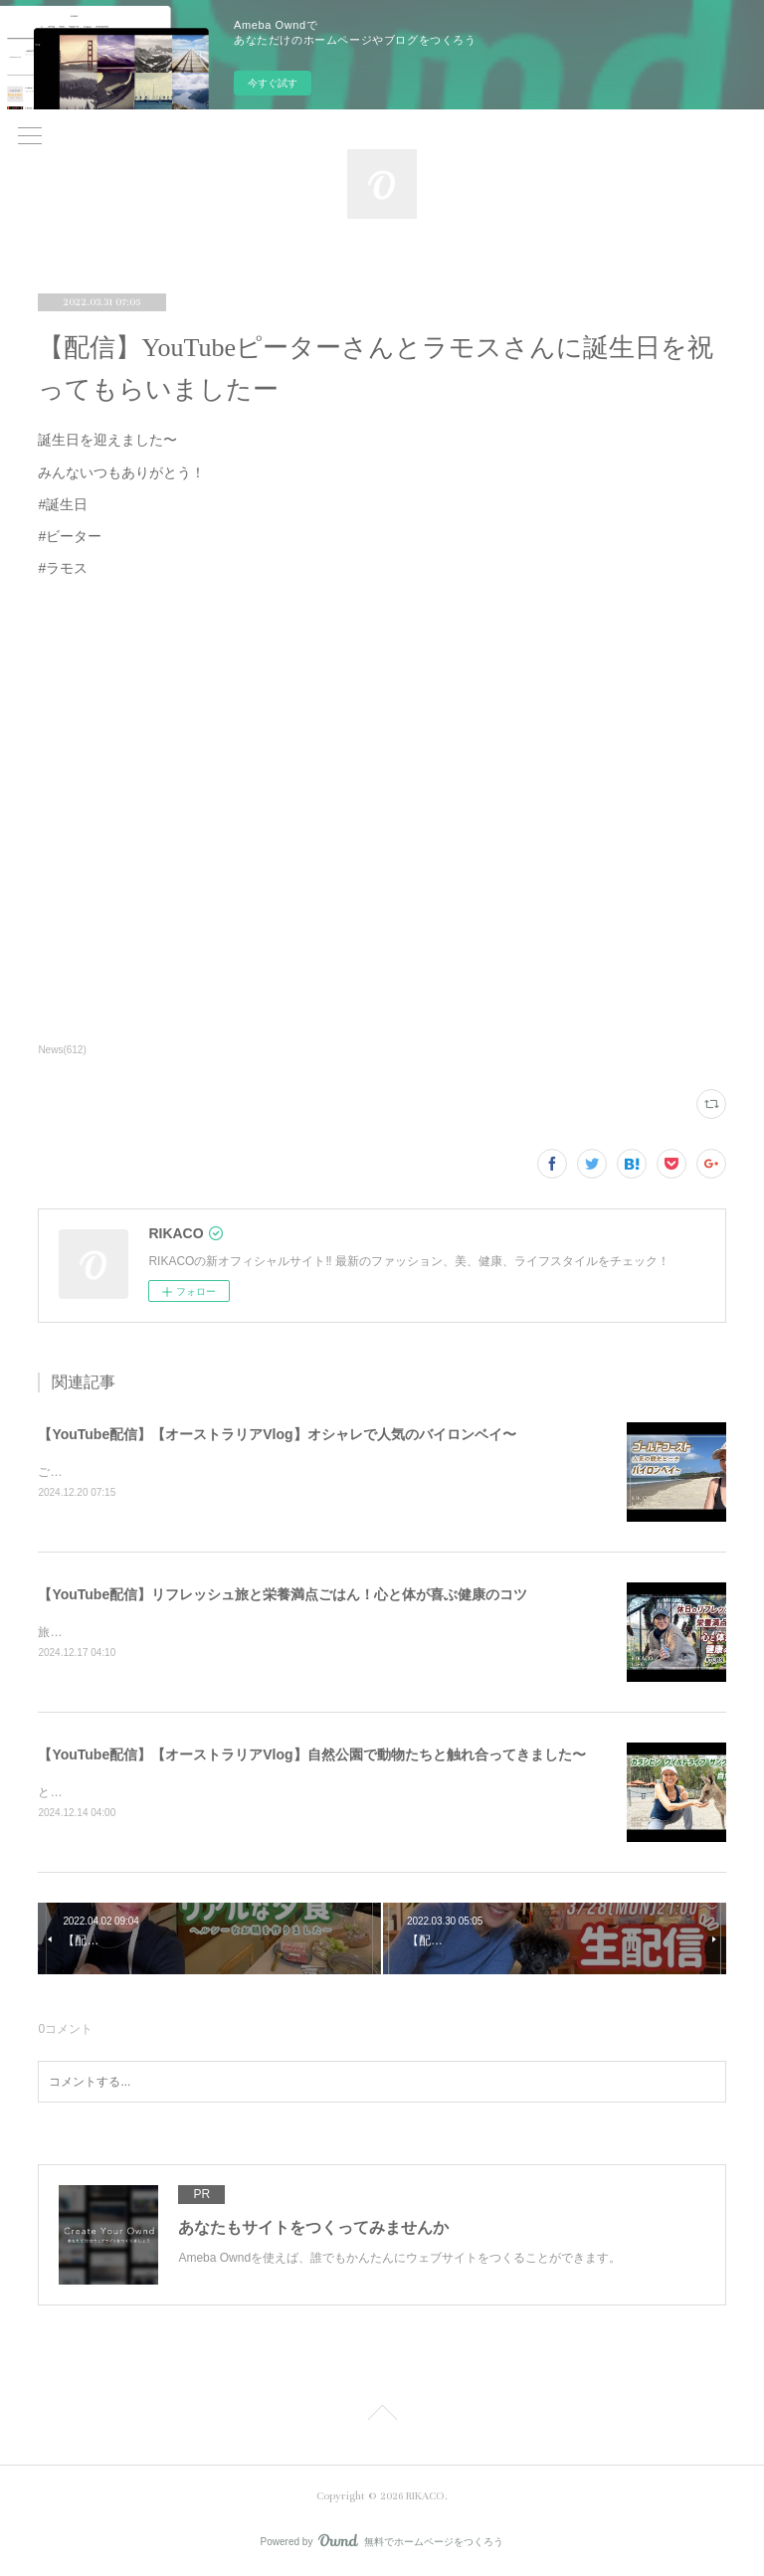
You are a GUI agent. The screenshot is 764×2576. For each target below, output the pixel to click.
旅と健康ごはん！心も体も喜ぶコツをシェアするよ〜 (181, 1632)
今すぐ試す (272, 83)
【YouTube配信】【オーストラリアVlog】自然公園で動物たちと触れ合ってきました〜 (311, 1754)
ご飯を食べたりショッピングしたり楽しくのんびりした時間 (199, 1472)
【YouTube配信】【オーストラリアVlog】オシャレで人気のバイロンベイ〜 (276, 1434)
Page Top (382, 2416)
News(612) (62, 1049)
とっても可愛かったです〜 (109, 1792)
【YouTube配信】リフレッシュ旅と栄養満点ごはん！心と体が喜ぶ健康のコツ (282, 1594)
